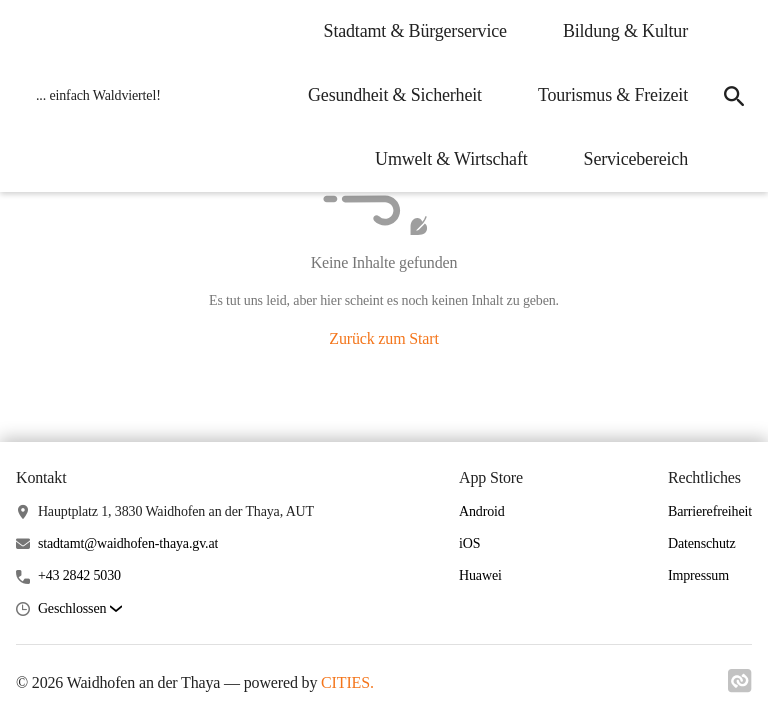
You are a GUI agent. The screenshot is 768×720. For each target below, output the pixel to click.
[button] (80, 609)
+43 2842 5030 (79, 575)
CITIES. (347, 682)
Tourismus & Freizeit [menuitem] (613, 95)
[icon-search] (734, 96)
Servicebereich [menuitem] (636, 159)
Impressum (698, 575)
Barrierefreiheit (710, 511)
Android (482, 511)
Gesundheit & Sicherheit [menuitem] (395, 95)
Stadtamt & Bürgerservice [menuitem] (415, 31)
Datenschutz (702, 543)
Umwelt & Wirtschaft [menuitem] (451, 159)
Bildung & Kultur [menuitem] (625, 31)
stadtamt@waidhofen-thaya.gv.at (128, 543)
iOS (469, 543)
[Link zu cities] (740, 687)
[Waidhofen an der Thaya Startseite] (92, 96)
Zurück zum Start (383, 338)
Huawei (480, 575)
